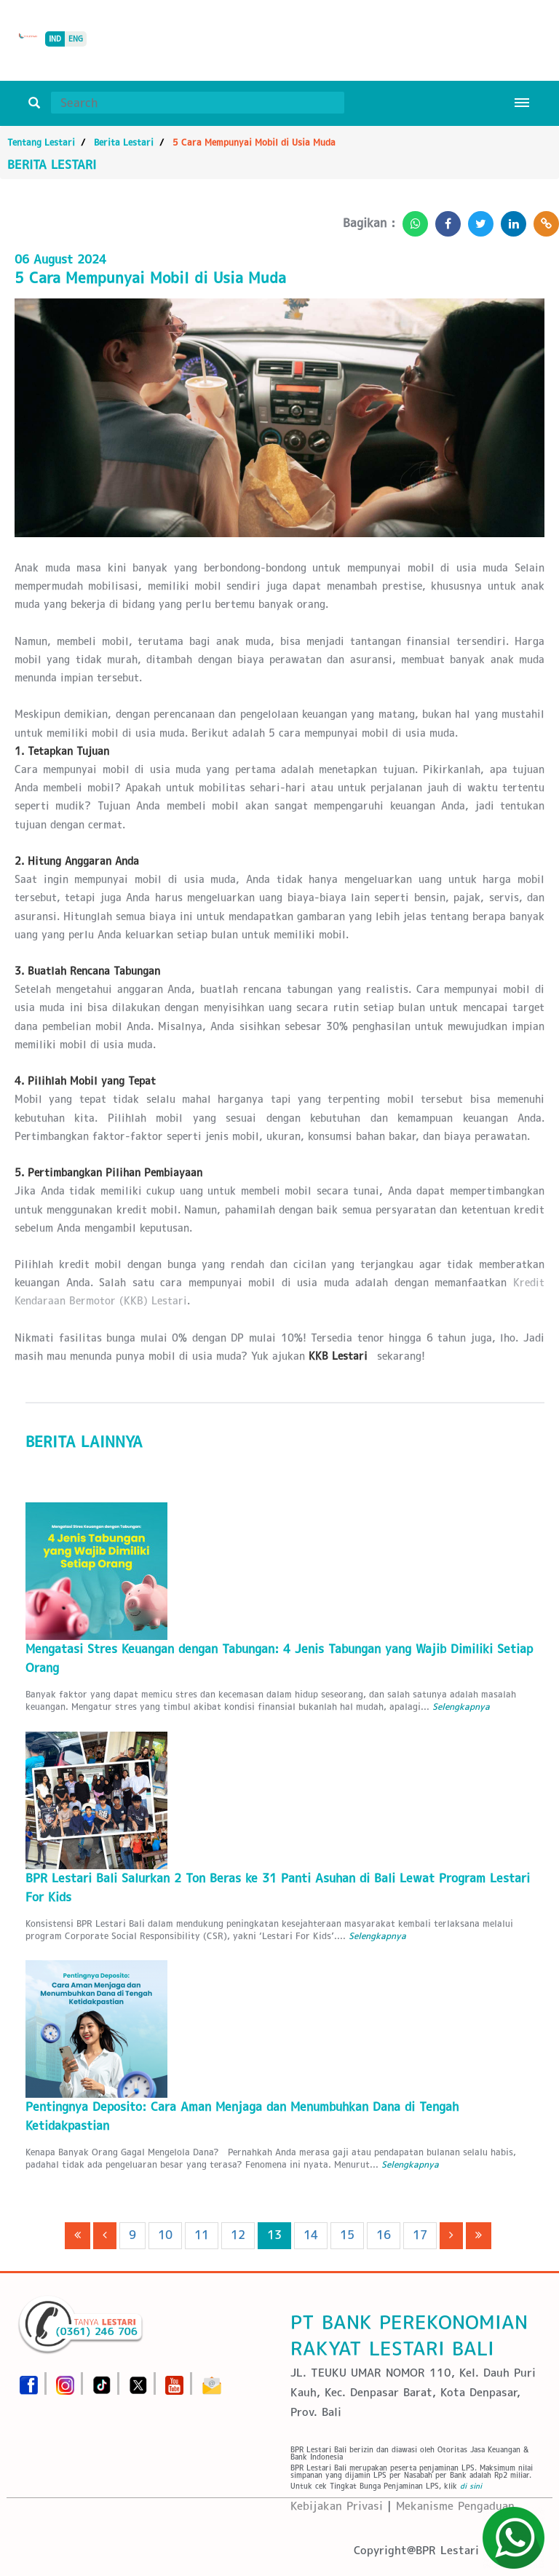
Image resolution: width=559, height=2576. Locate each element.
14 (311, 2235)
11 (201, 2235)
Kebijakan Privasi (336, 2506)
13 (274, 2235)
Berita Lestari (124, 142)
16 (383, 2235)
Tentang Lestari (41, 142)
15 (347, 2235)
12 (238, 2235)
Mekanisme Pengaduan (455, 2506)
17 (420, 2235)
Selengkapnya (461, 1706)
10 (165, 2235)
